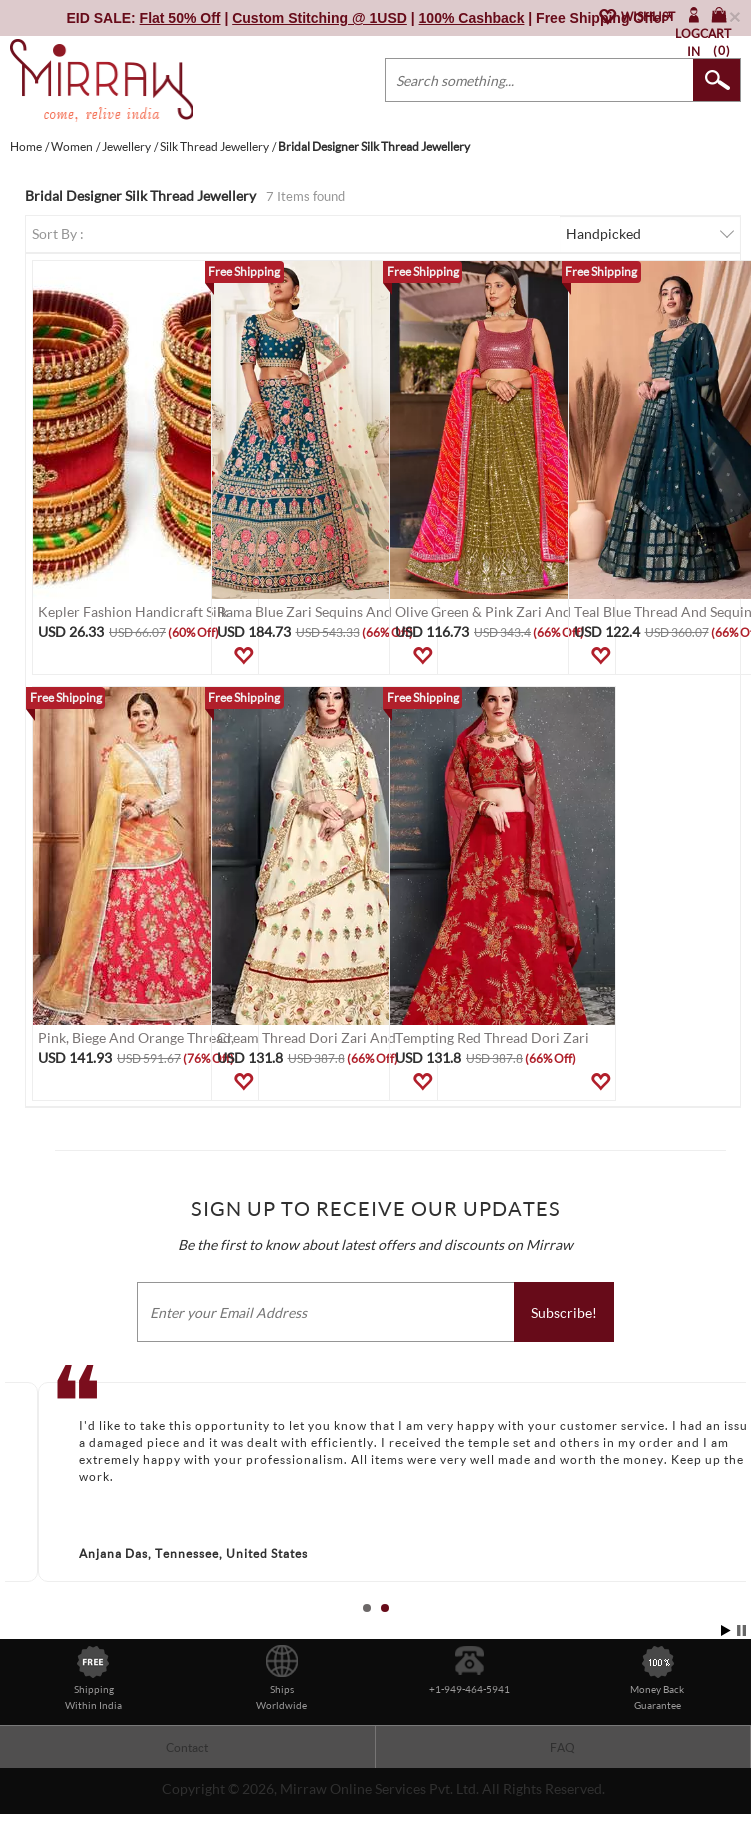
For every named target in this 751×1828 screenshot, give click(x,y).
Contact (187, 1747)
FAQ (562, 1747)
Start (726, 1630)
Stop (741, 1630)
